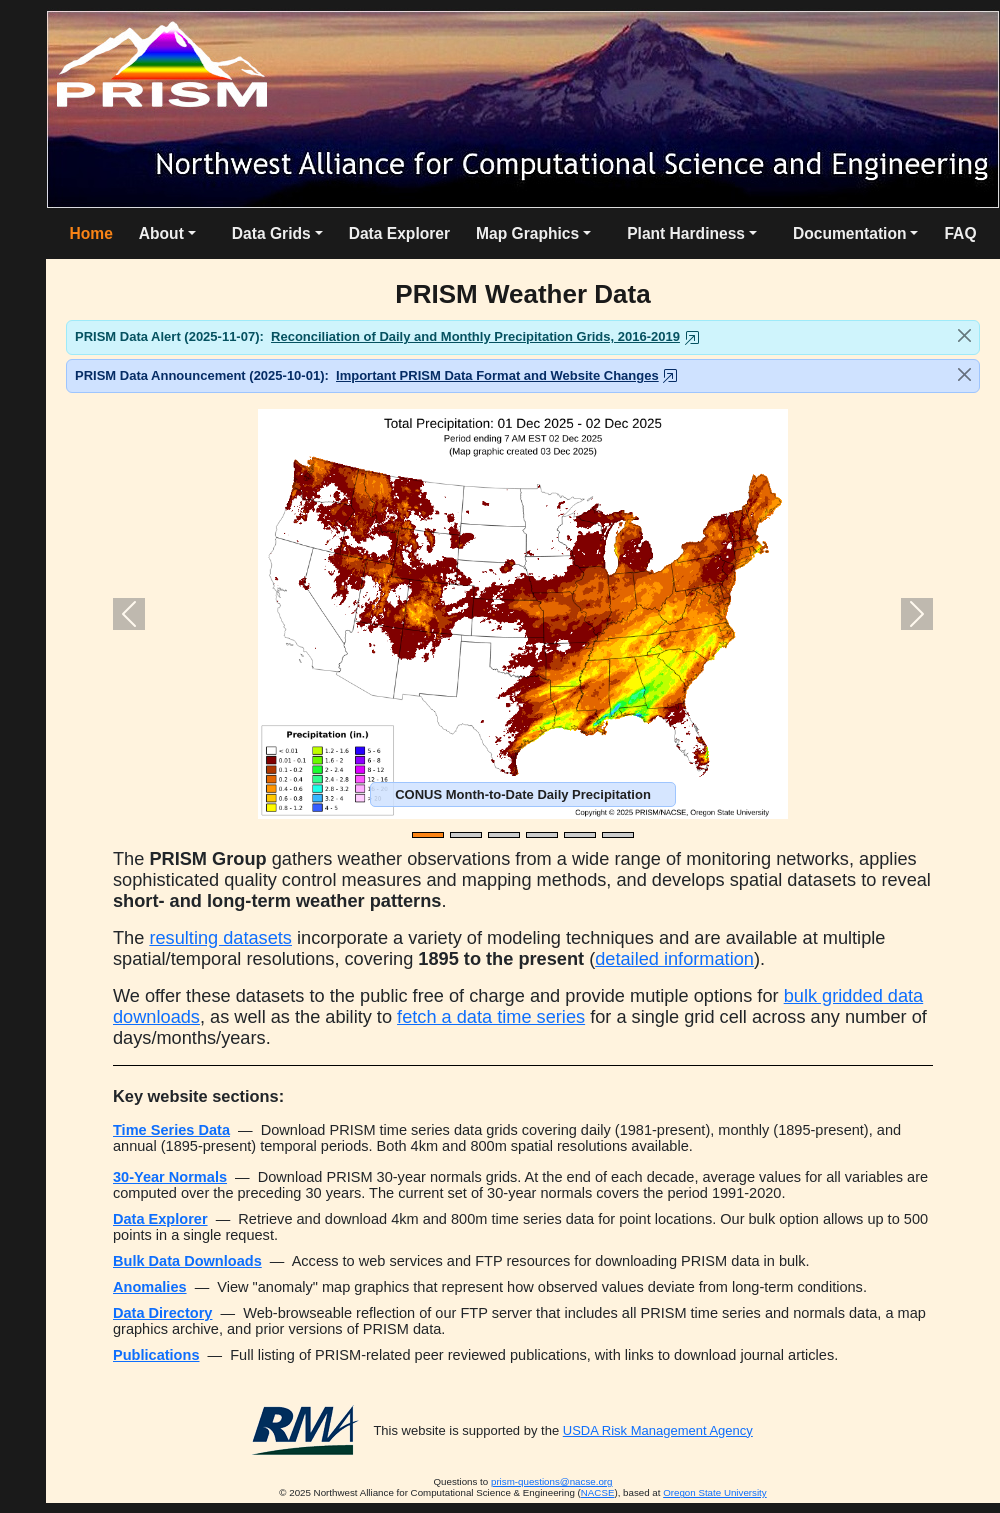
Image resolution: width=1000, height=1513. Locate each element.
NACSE (598, 1492)
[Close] (964, 335)
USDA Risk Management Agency (658, 1430)
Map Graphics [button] (527, 233)
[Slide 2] (466, 835)
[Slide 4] (542, 835)
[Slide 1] (428, 835)
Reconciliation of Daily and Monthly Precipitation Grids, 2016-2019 (475, 336)
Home (90, 233)
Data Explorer (399, 233)
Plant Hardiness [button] (686, 233)
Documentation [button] (850, 233)
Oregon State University (715, 1492)
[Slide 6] (618, 835)
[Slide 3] (504, 835)
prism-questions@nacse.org (552, 1481)
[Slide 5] (580, 835)
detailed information (674, 959)
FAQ (960, 233)
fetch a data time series (491, 1017)
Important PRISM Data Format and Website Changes (497, 375)
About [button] (161, 233)
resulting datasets (220, 938)
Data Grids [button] (271, 233)
